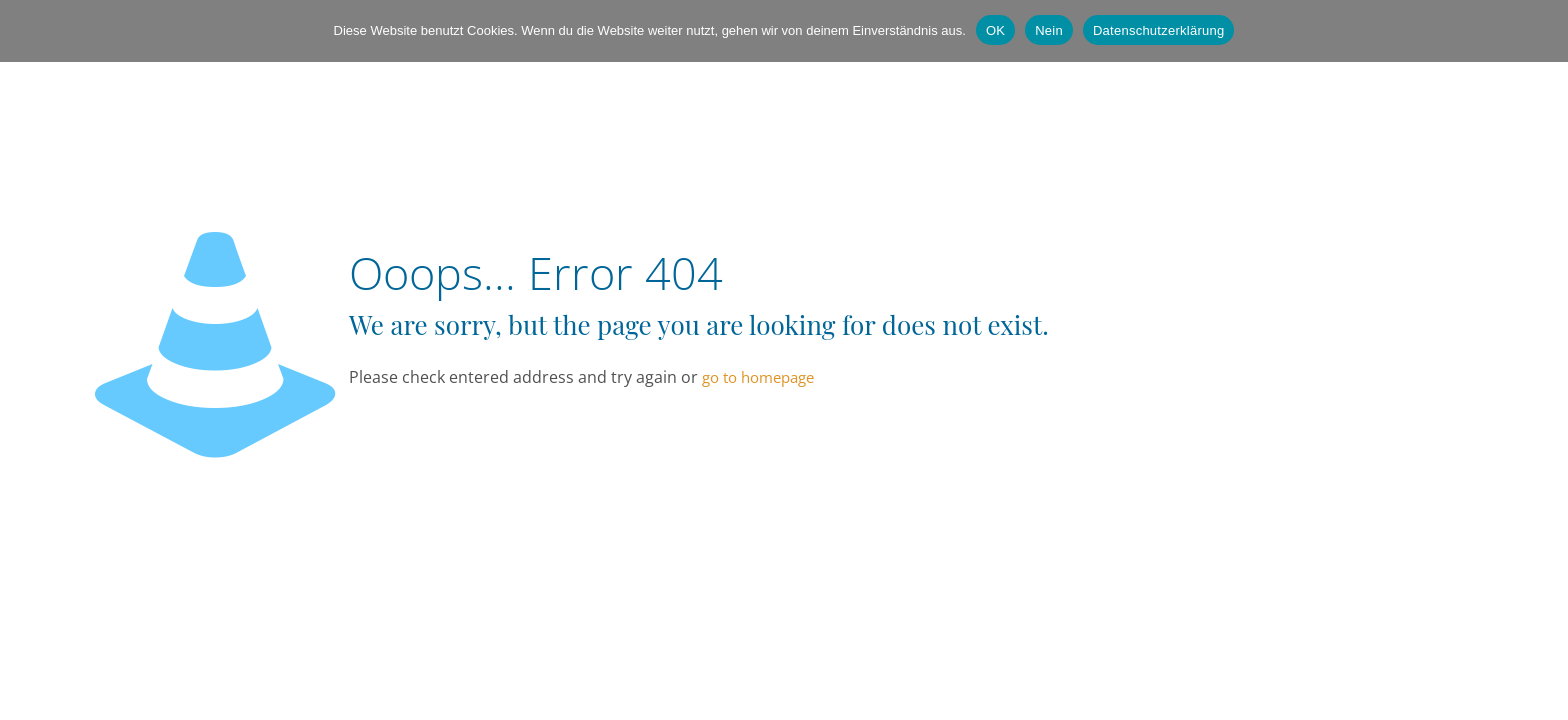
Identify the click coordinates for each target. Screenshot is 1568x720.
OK (995, 30)
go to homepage (758, 377)
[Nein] (1543, 31)
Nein (1049, 30)
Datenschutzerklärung (1158, 30)
